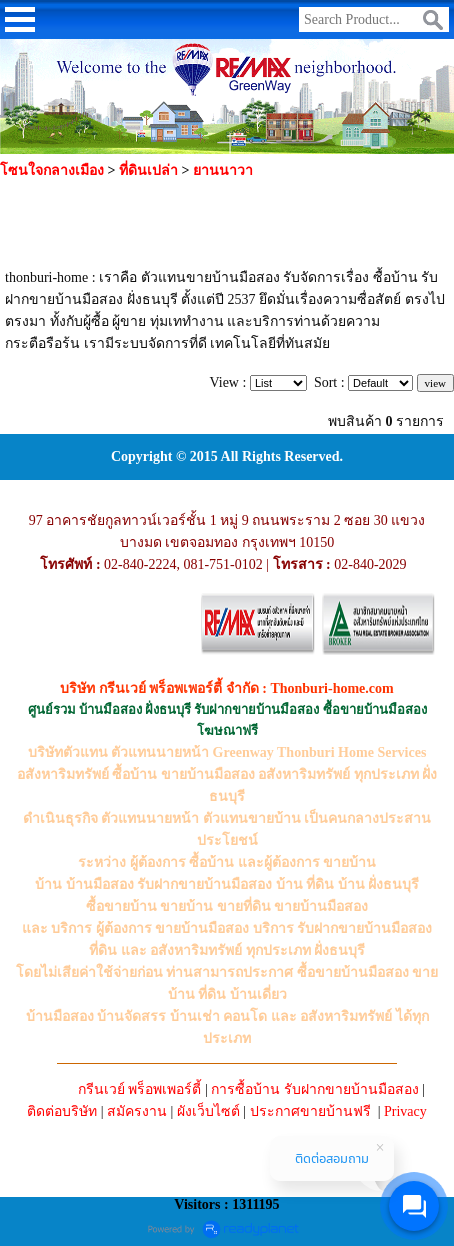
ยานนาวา (223, 170)
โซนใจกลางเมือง (52, 170)
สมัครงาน (137, 1111)
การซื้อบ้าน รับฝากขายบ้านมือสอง (315, 1089)
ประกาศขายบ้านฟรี (310, 1111)
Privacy (405, 1111)
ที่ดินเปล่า (148, 170)
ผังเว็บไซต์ (208, 1111)
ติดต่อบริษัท (62, 1111)
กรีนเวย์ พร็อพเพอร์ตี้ (140, 1089)
